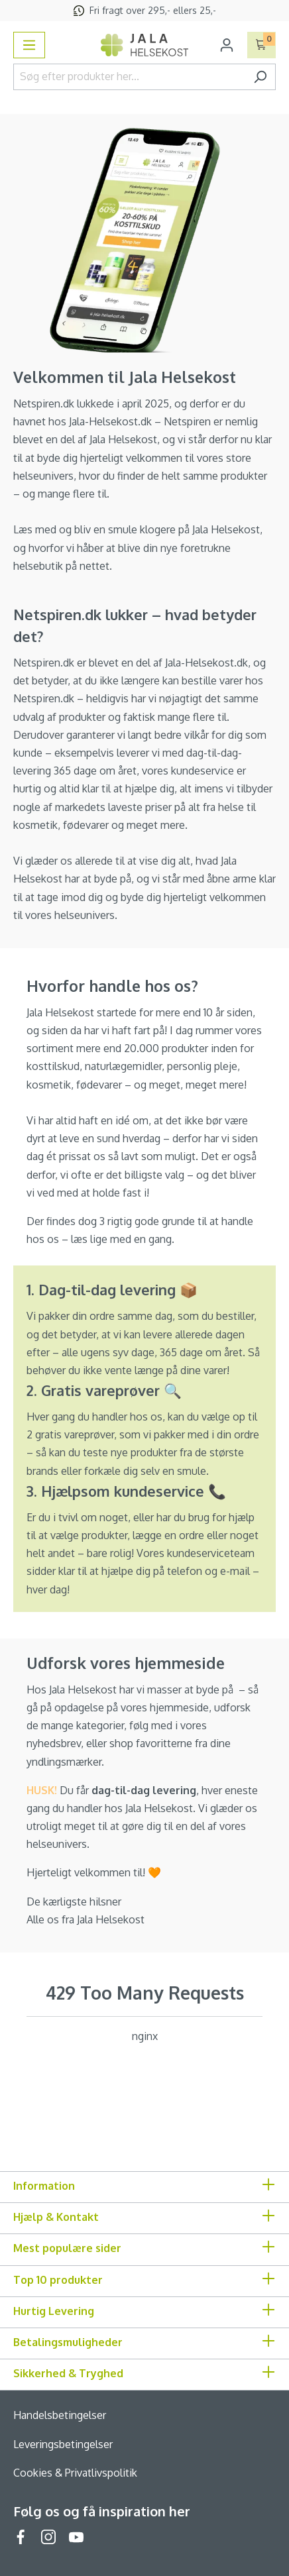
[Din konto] (226, 45)
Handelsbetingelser (59, 2415)
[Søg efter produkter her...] (129, 77)
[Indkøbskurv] (261, 45)
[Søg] (260, 77)
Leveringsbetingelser (63, 2444)
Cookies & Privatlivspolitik (75, 2472)
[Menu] (29, 45)
